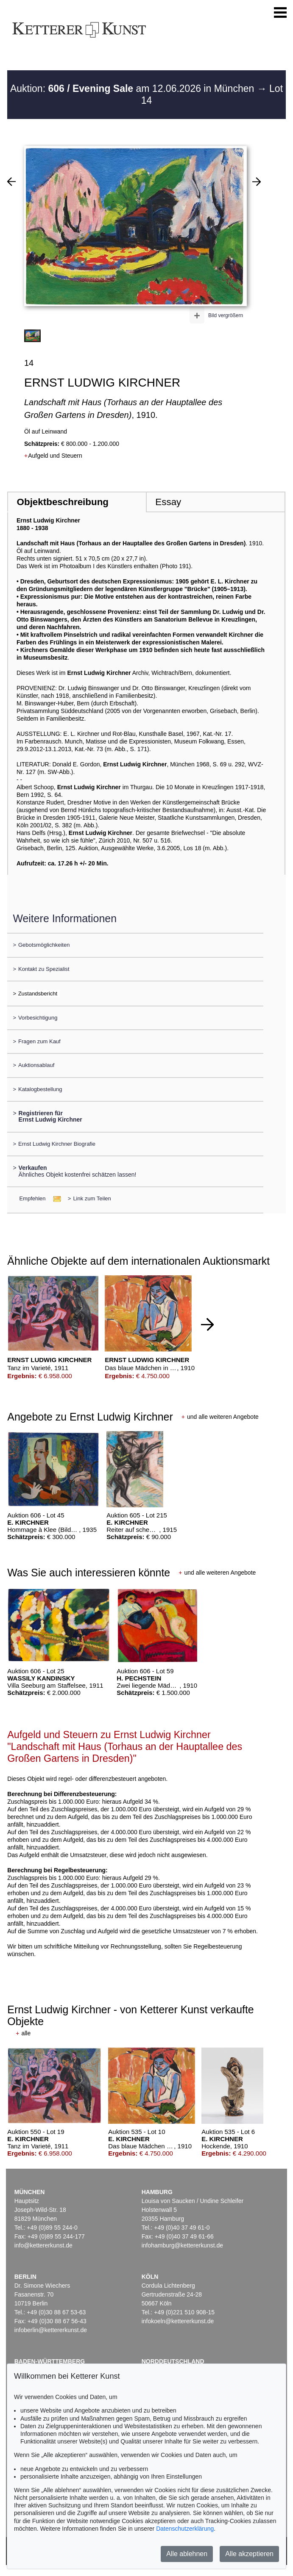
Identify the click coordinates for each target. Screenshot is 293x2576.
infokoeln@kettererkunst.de (178, 2321)
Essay (168, 502)
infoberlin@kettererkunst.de (50, 2330)
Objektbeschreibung (63, 502)
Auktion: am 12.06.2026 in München (133, 88)
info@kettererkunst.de (43, 2245)
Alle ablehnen (186, 2553)
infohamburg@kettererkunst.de (182, 2245)
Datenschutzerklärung (185, 2528)
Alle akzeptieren (249, 2553)
